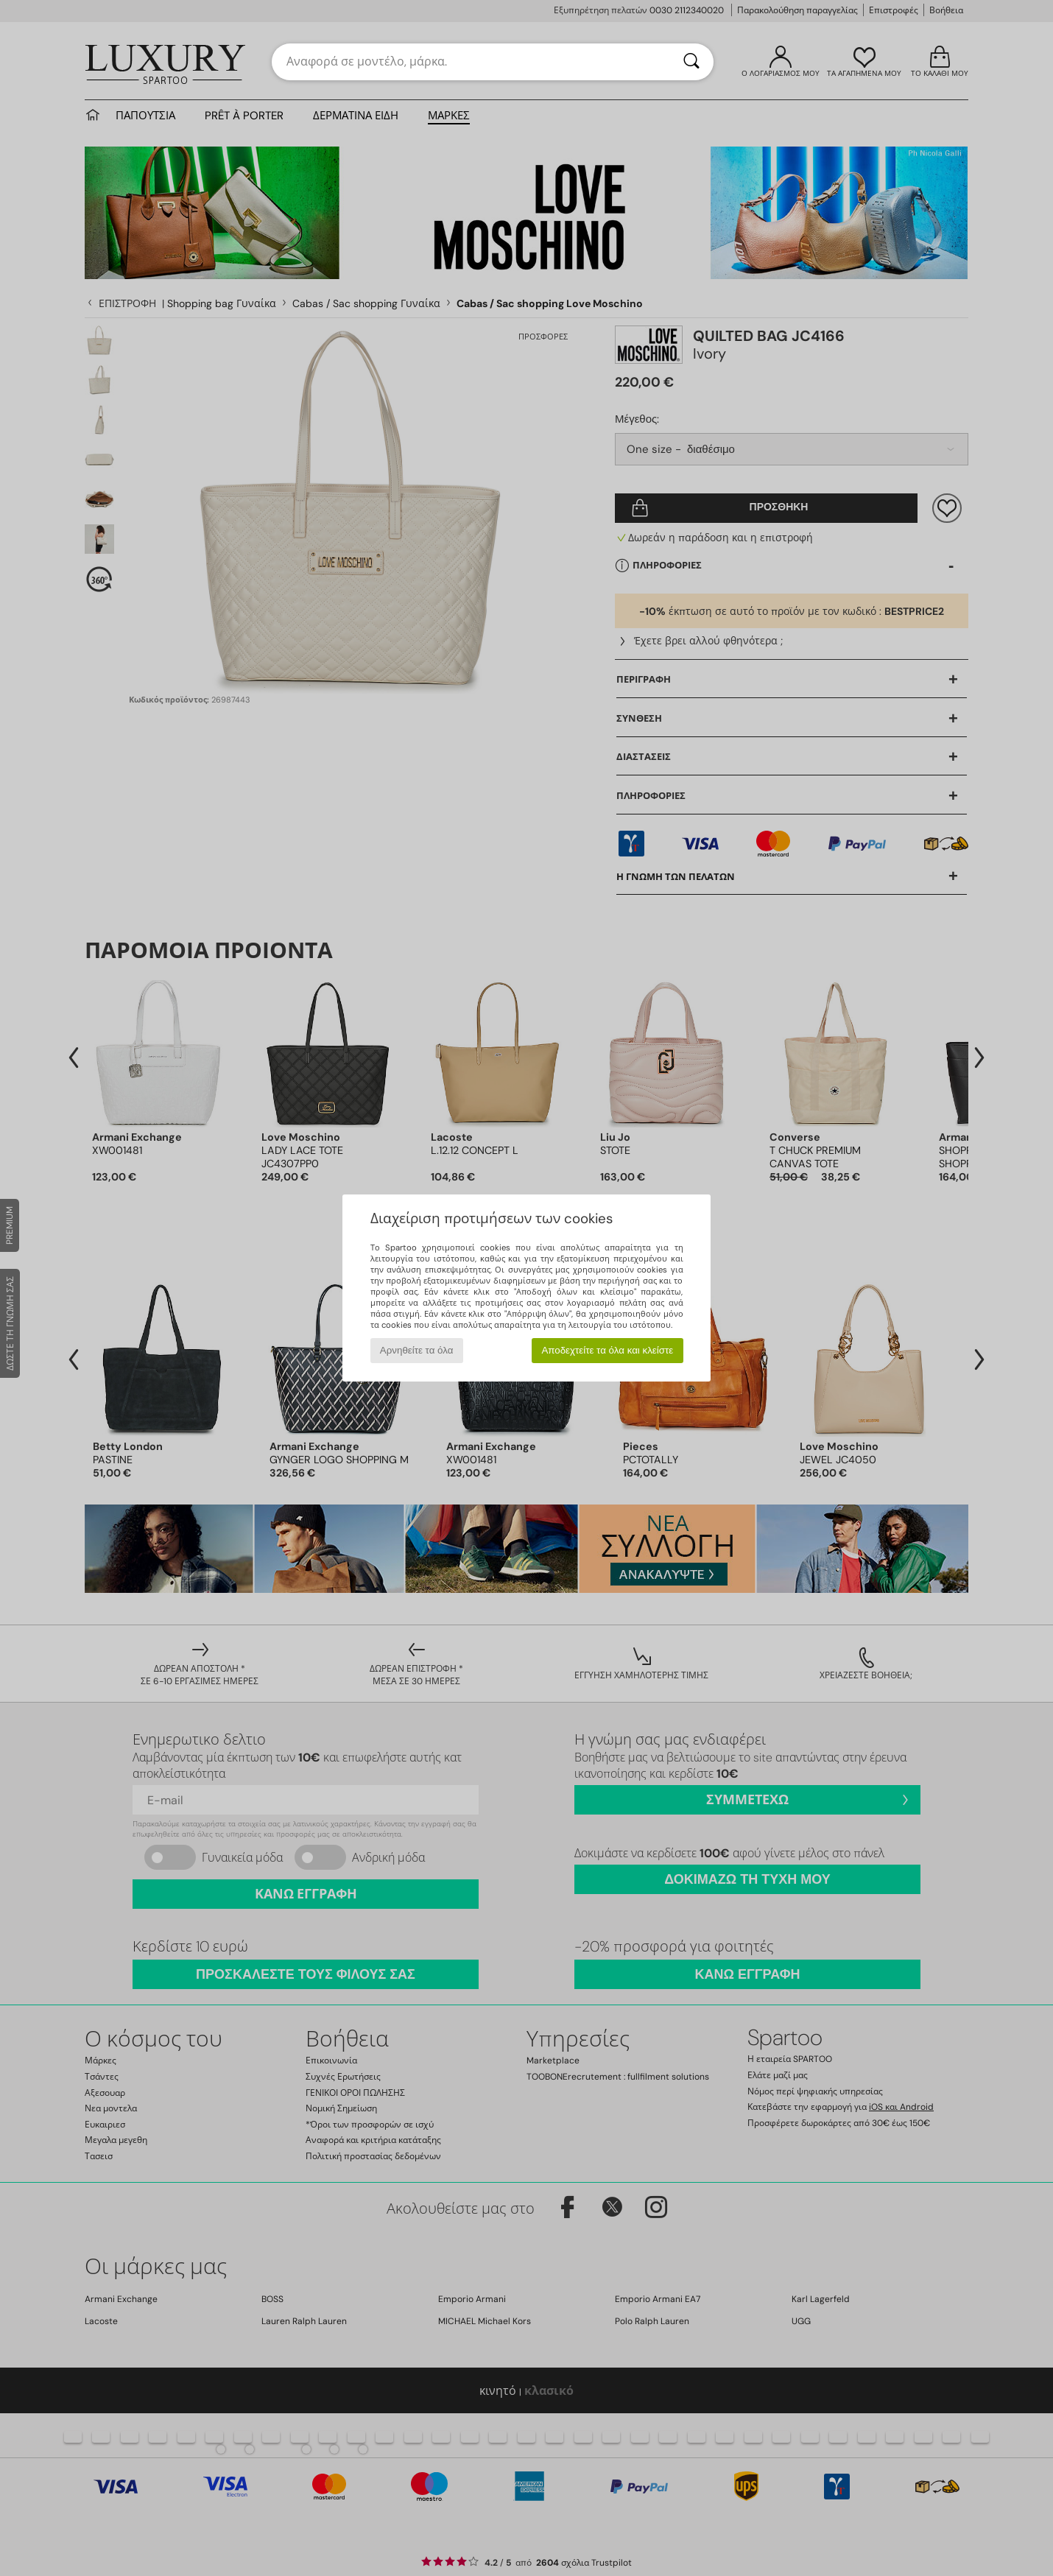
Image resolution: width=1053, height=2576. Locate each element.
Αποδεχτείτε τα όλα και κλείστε (607, 1350)
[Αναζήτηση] (691, 61)
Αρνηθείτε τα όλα (417, 1350)
